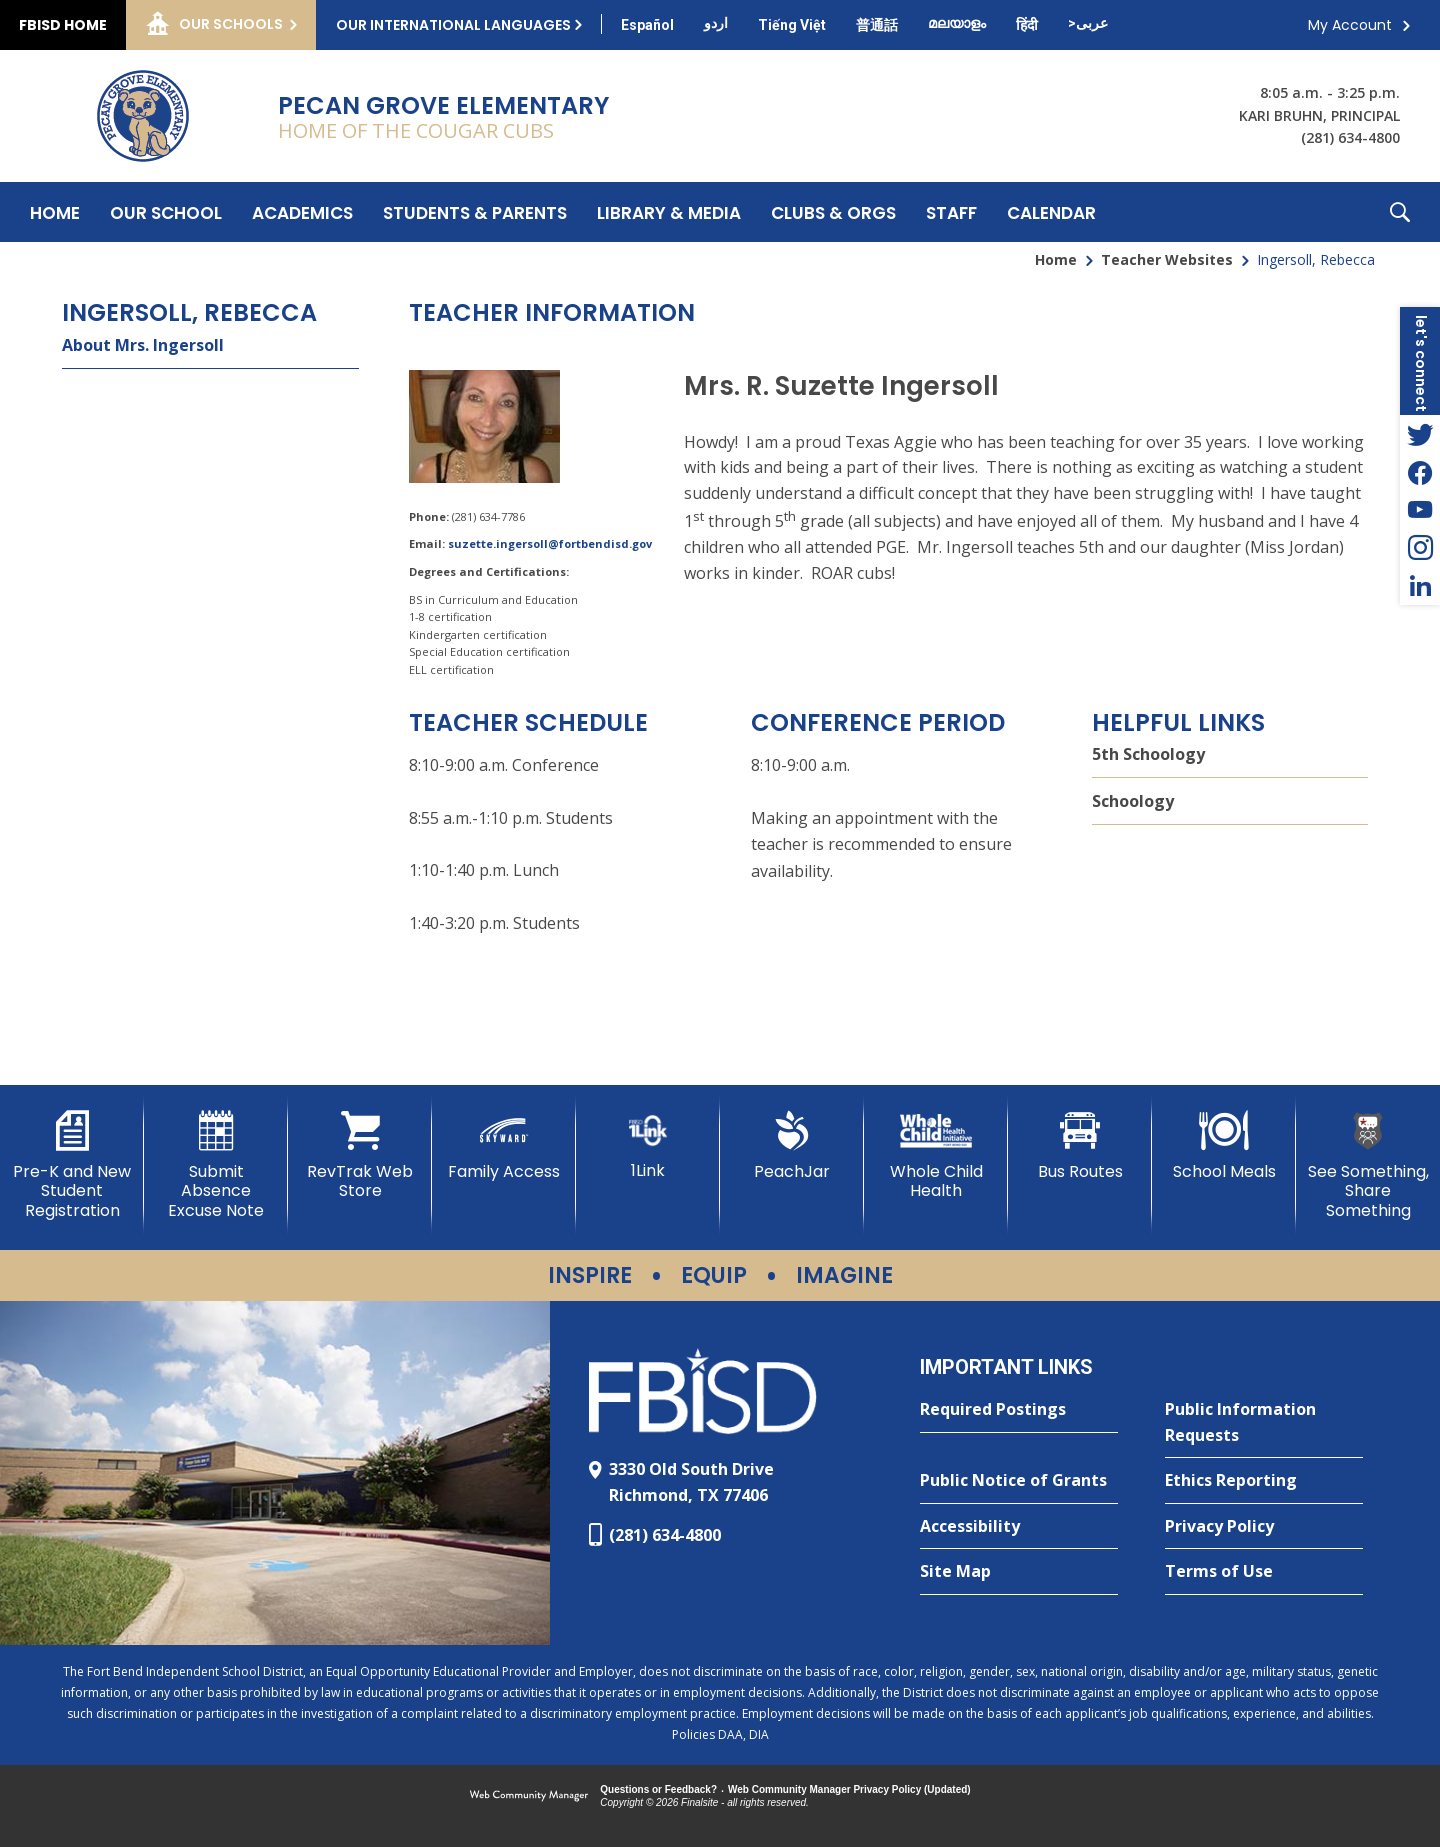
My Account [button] (1350, 25)
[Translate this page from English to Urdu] (716, 23)
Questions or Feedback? (658, 1789)
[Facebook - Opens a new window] (1420, 472)
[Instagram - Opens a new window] (1420, 548)
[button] (1400, 212)
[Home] (55, 212)
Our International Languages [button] (453, 25)
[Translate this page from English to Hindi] (1027, 25)
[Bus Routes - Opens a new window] (1080, 1146)
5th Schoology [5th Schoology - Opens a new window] (1148, 754)
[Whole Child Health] (936, 1155)
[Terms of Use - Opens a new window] (1264, 1572)
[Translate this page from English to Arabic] (1088, 23)
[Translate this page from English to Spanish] (647, 25)
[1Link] (648, 1145)
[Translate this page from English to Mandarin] (877, 25)
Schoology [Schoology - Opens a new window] (1133, 801)
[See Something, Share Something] (1368, 1165)
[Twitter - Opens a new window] (1420, 434)
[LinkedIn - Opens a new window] (1420, 586)
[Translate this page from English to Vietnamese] (792, 25)
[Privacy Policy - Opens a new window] (1264, 1527)
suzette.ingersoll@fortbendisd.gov (550, 543)
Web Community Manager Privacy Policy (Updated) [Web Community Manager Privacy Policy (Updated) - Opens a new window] (849, 1789)
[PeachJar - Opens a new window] (792, 1146)
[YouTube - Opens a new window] (1420, 510)
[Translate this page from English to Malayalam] (957, 23)
